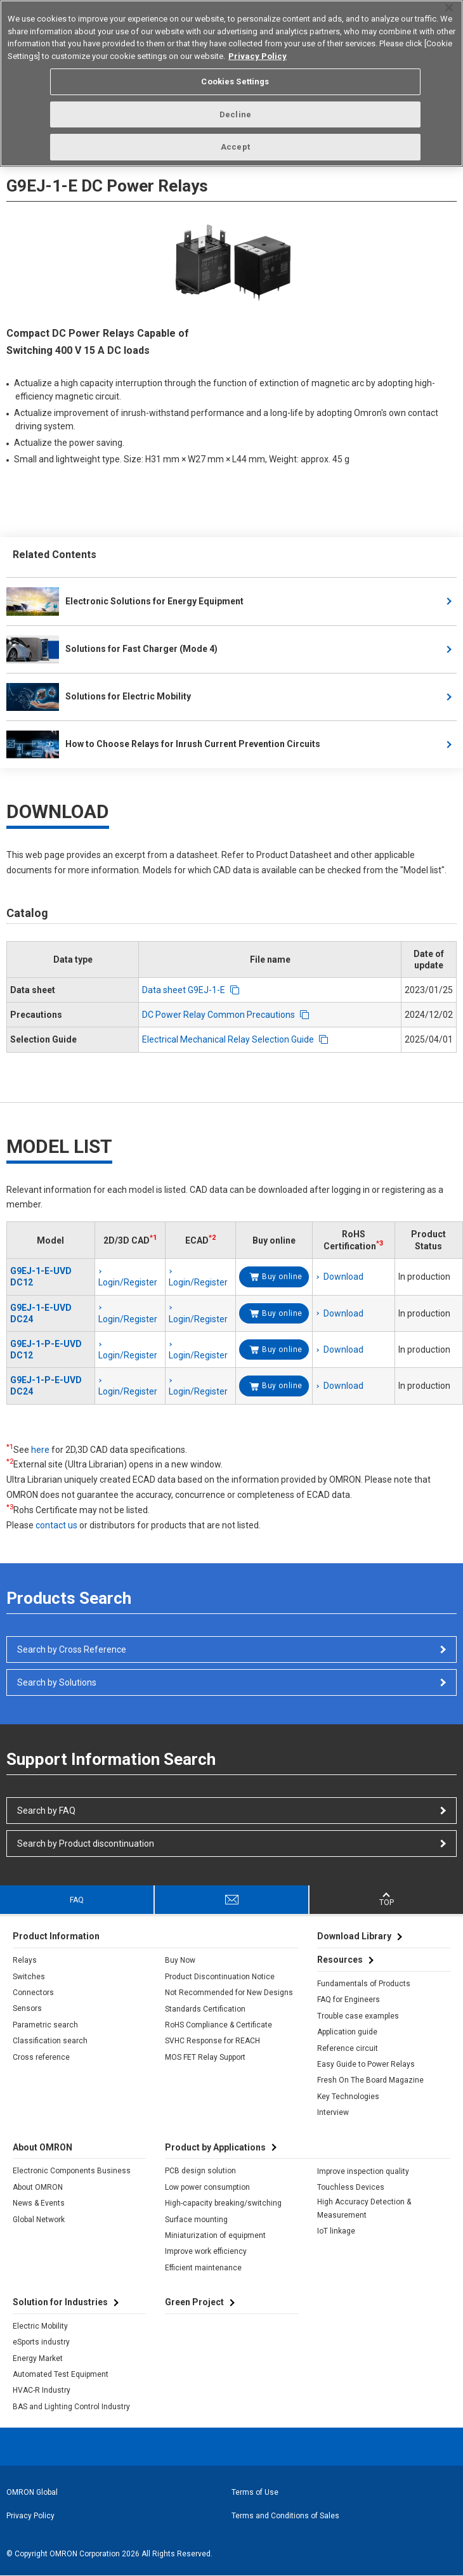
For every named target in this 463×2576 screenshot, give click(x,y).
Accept (235, 141)
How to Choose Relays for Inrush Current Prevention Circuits (163, 744)
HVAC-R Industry (41, 2390)
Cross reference (41, 2057)
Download (343, 1277)
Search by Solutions (56, 1682)
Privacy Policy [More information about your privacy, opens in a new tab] (257, 50)
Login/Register (127, 1282)
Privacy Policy (30, 2515)
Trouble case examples (358, 2016)
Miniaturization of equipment (215, 2235)
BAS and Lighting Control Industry (71, 2406)
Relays (25, 1960)
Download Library (354, 1936)
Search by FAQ (46, 1810)
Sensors (27, 2008)
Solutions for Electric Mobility (98, 697)
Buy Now (180, 1960)
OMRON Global (32, 2492)
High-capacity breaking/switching (223, 2203)
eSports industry (41, 2342)
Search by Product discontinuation (85, 1843)
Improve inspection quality (363, 2171)
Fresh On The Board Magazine (370, 2080)
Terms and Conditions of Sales (285, 2515)
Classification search (50, 2040)
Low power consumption (207, 2187)
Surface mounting (196, 2219)
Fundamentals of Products (363, 1983)
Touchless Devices (350, 2187)
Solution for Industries (60, 2302)
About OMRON (38, 2187)
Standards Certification (205, 2009)
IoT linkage (336, 2231)
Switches (29, 1976)
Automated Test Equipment (60, 2374)
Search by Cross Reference (71, 1649)
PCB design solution (200, 2170)
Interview (333, 2112)
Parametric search (45, 2024)
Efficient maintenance (203, 2267)
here (40, 1450)
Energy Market (38, 2358)
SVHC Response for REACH (212, 2040)
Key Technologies (348, 2096)
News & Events (39, 2203)
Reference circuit (347, 2048)
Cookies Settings (235, 76)
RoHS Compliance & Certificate (218, 2024)
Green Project (194, 2302)
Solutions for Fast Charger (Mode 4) (112, 649)
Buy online (282, 1276)
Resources (340, 1960)
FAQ (77, 1900)
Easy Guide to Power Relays (366, 2064)
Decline (235, 109)
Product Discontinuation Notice (220, 1976)
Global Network (39, 2219)
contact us (56, 1525)
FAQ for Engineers (348, 1999)
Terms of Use (255, 2492)
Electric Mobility (40, 2326)
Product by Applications (215, 2147)
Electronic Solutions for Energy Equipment (125, 601)
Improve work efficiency (206, 2251)
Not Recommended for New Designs (229, 1992)
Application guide (347, 2031)
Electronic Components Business (72, 2170)
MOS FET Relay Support (205, 2057)
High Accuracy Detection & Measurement (364, 2208)
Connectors (33, 1992)
